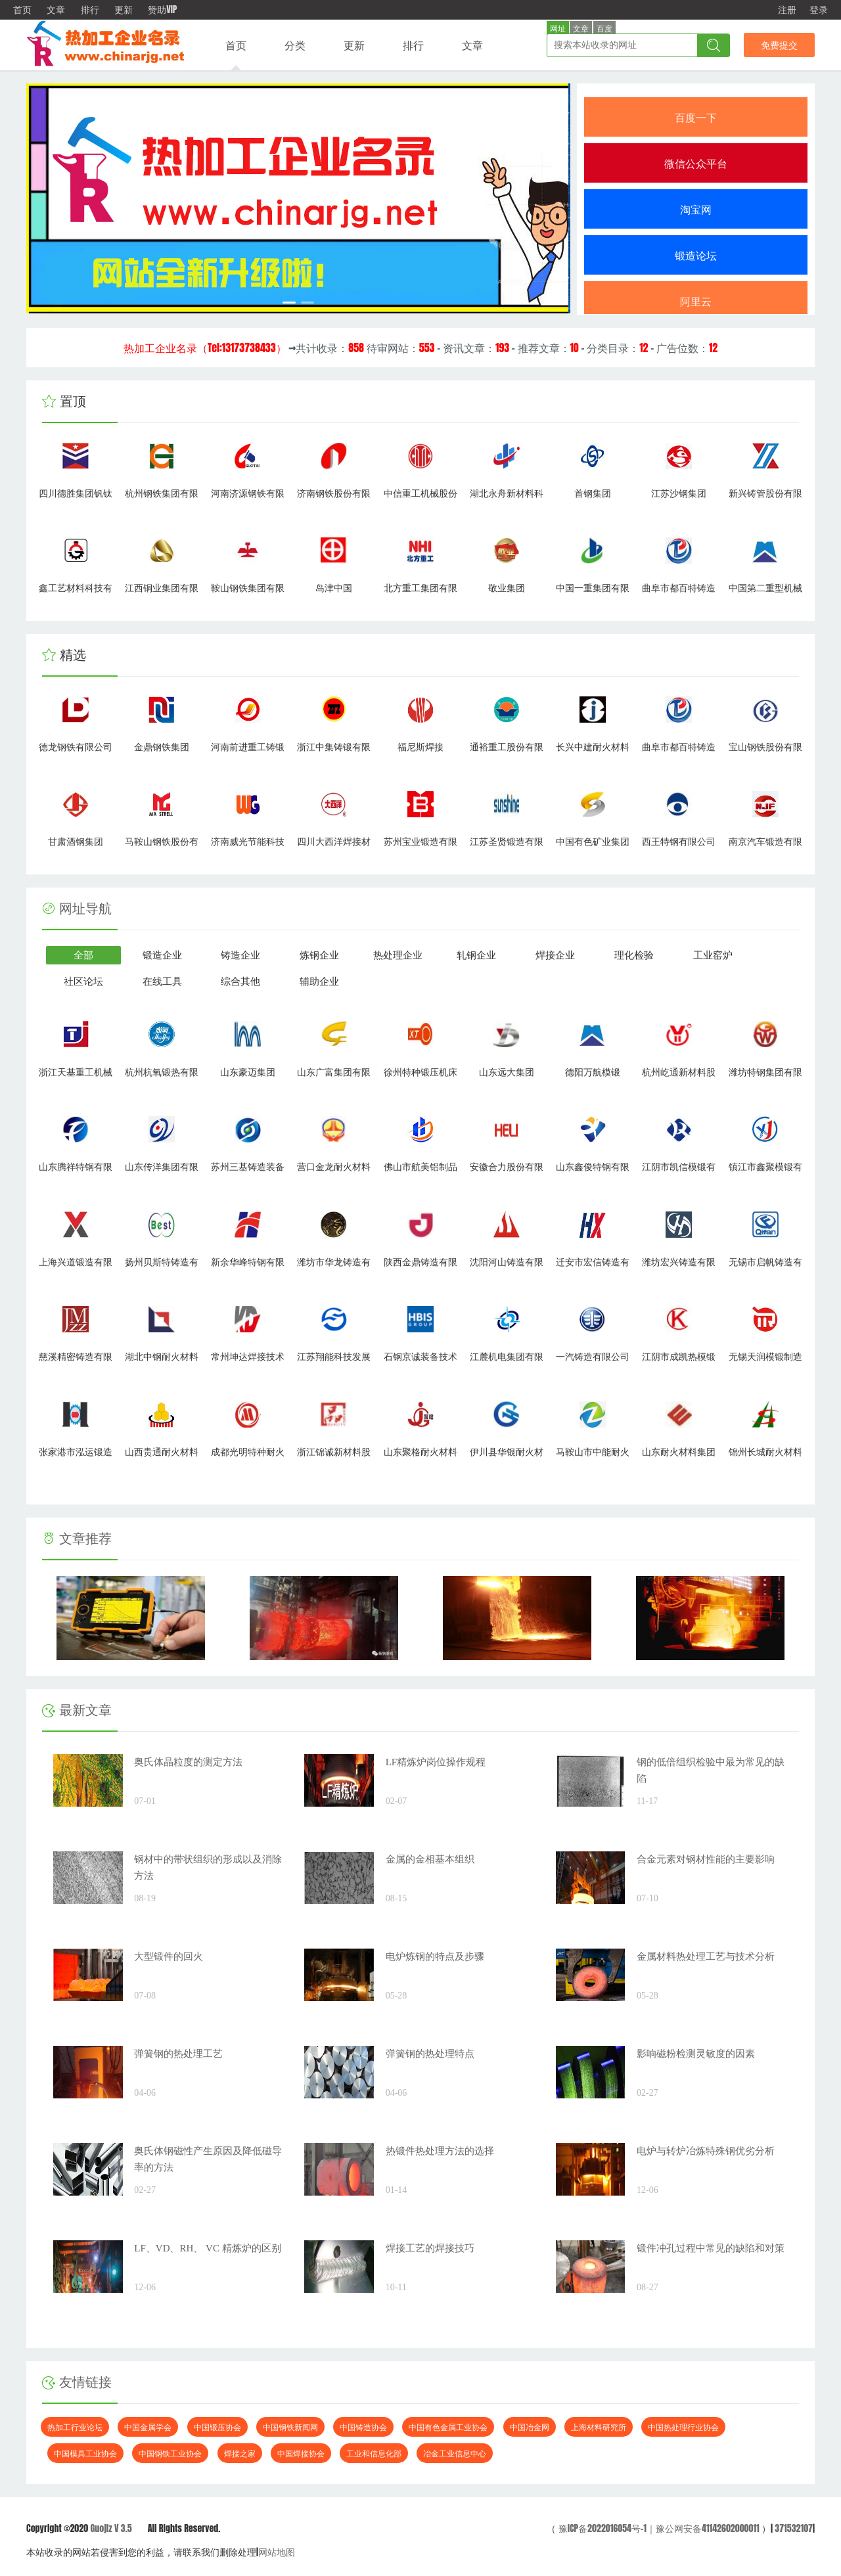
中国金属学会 (147, 2427)
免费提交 (779, 45)
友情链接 (77, 2382)
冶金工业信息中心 (454, 2453)
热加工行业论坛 (74, 2427)
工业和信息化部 (373, 2453)
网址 (558, 29)
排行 (90, 9)
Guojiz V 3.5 (110, 2528)
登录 (818, 9)
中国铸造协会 (363, 2427)
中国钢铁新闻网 (290, 2427)
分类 (295, 45)
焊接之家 (240, 2453)
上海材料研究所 (598, 2427)
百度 (604, 29)
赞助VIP (162, 9)
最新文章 (77, 1710)
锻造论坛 (696, 255)
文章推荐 (77, 1538)
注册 (787, 9)
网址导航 (85, 908)
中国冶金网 (529, 2427)
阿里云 (696, 301)
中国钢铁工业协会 (170, 2453)
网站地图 (276, 2552)
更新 (123, 9)
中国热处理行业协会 (683, 2427)
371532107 (794, 2528)
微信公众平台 (695, 163)
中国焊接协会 (301, 2453)
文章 (56, 9)
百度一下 (696, 117)
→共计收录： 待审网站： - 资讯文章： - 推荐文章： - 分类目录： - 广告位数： (420, 347)
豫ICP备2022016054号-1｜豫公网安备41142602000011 (657, 2528)
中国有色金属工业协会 (448, 2427)
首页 (22, 9)
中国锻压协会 (217, 2427)
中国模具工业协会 (85, 2453)
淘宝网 (696, 209)
